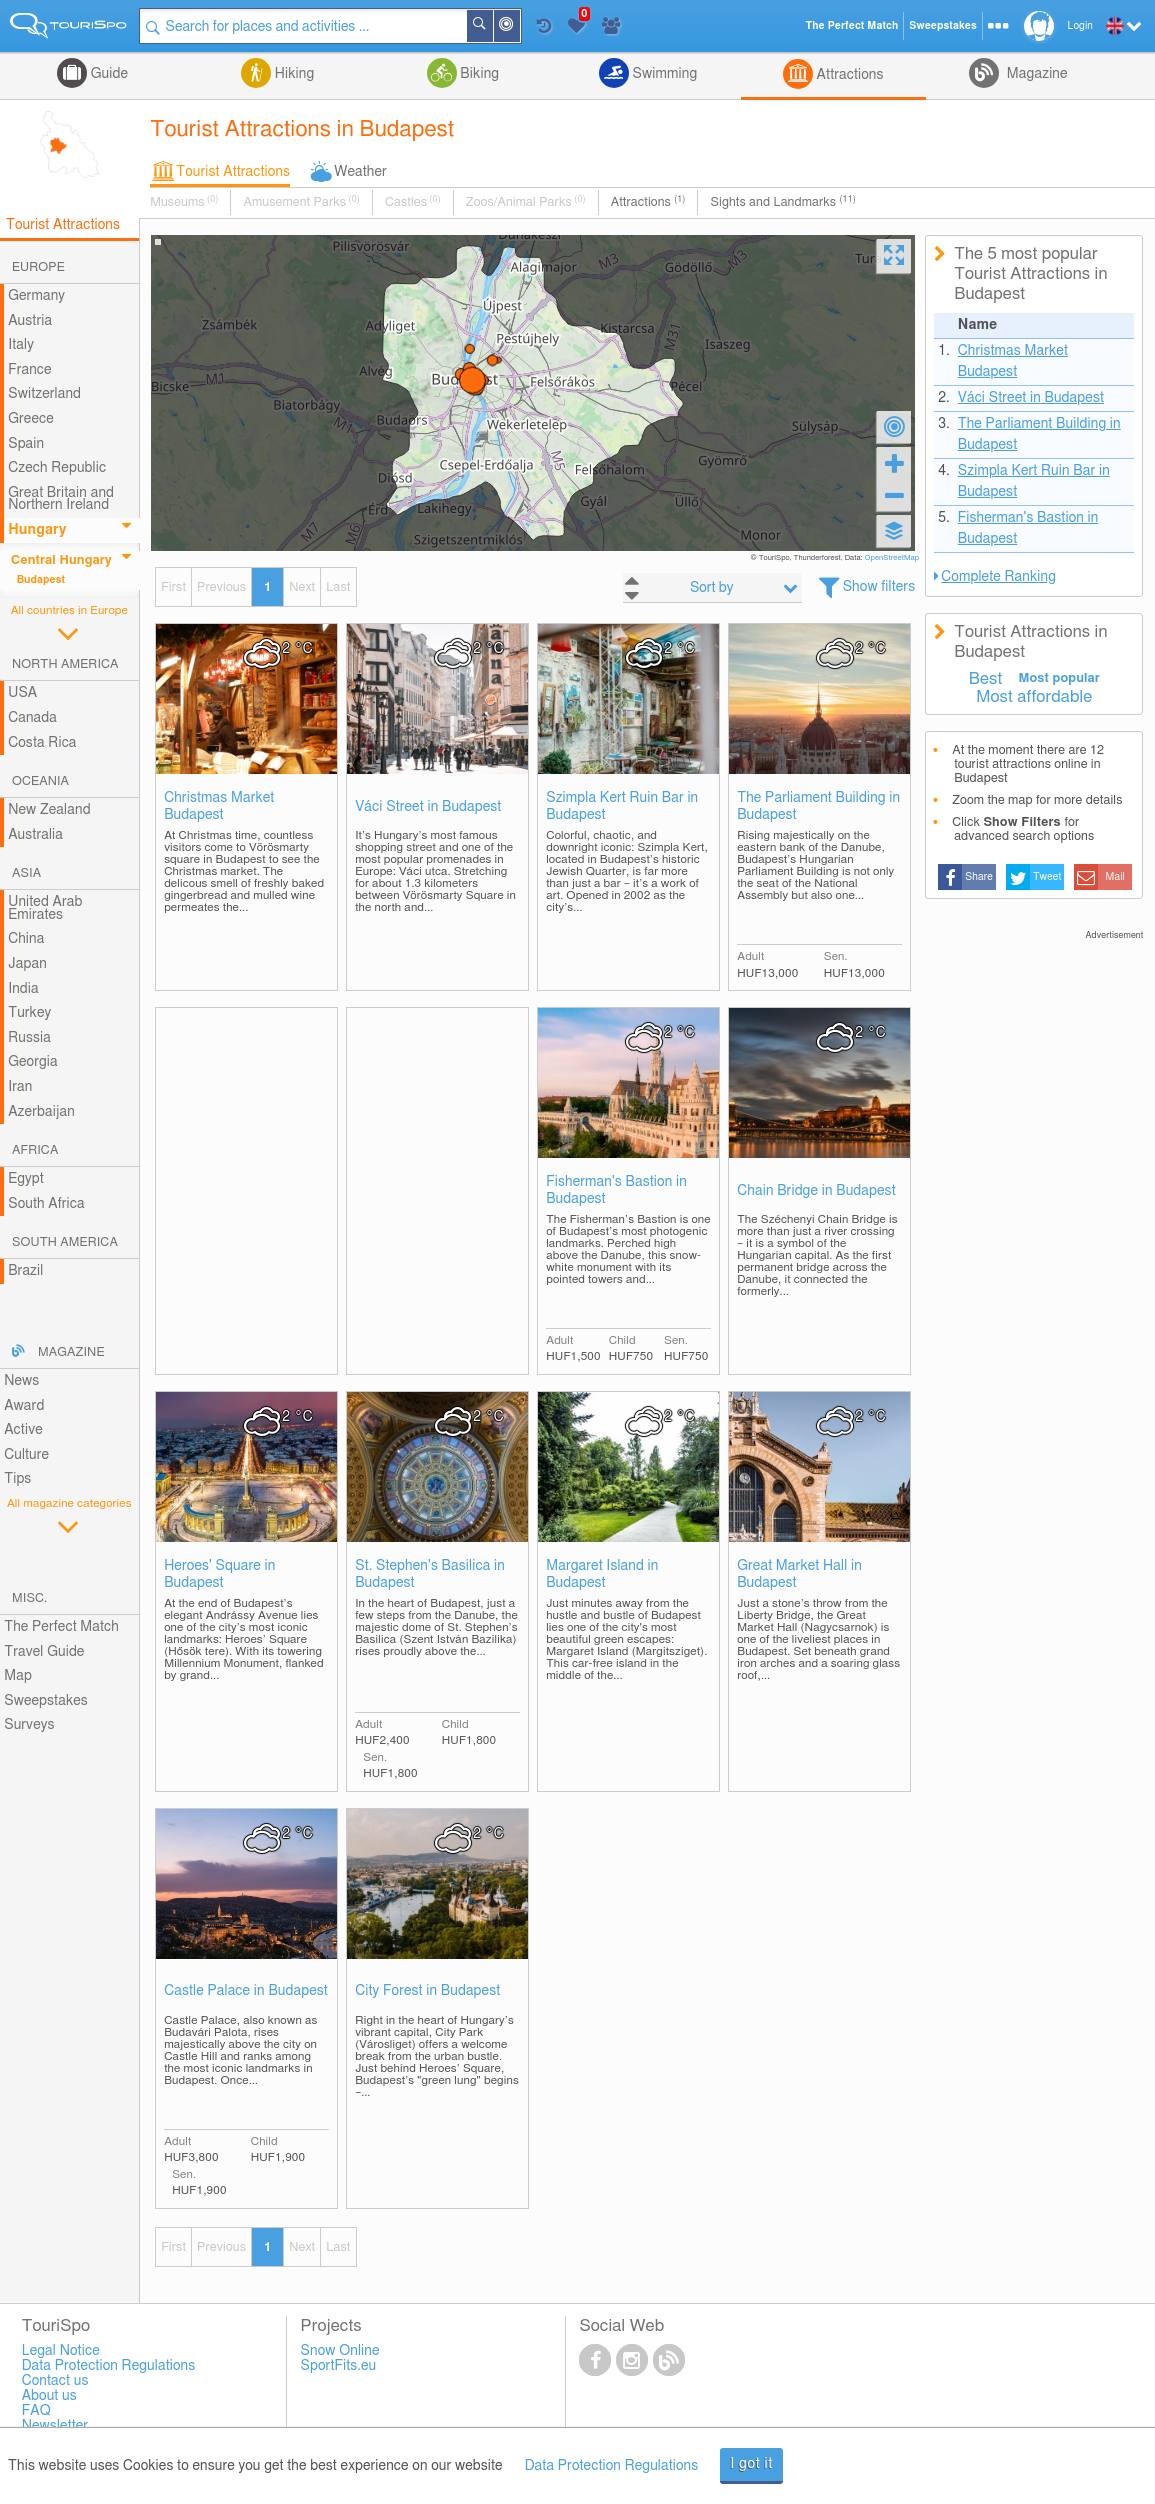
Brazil (25, 1271)
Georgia (33, 1062)
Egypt (26, 1179)
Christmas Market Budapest (219, 806)
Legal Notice (61, 2351)
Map (18, 1676)
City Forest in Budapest (427, 1991)
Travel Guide (44, 1652)
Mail (1115, 877)
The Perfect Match (61, 1627)
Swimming (663, 74)
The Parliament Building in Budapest (818, 806)
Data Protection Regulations (612, 2466)
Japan (27, 964)
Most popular (1059, 678)
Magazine (1035, 74)
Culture (26, 1455)
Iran (20, 1087)
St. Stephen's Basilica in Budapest (430, 1574)
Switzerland (44, 394)
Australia (35, 835)
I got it (751, 2464)
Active (23, 1430)
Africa (35, 1150)
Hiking (292, 74)
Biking (478, 74)
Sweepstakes (46, 1701)
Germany (36, 296)
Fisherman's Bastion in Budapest (616, 1190)
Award (24, 1406)
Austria (30, 321)
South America (65, 1242)
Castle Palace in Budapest (246, 1991)
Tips (17, 1479)
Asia (26, 873)
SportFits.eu (339, 2366)
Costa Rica (42, 743)
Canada (32, 718)
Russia (29, 1038)
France (30, 370)
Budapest (41, 580)
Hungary (37, 530)
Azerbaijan (41, 1112)
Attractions (848, 75)
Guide (107, 74)
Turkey (29, 1013)
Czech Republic (57, 468)
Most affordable (1034, 697)
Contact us (55, 2381)
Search (492, 26)
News (21, 1381)
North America (65, 664)
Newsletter (55, 2426)
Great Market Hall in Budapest (799, 1574)
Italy (21, 345)
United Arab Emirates (45, 908)
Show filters (879, 587)
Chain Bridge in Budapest (816, 1191)
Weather (360, 172)
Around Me (519, 27)
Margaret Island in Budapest (602, 1574)
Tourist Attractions (233, 172)
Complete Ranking (998, 577)
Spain (26, 444)
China (26, 939)
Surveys (29, 1725)
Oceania (40, 781)
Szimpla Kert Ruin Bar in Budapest (622, 806)
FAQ (36, 2411)
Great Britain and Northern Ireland (61, 499)
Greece (31, 419)
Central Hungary (61, 560)
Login (1080, 26)
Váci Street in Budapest (428, 807)
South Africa (46, 1204)
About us (49, 2396)
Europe (38, 267)
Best (986, 679)
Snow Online (340, 2351)
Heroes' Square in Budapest (219, 1574)
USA (22, 693)
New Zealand (49, 810)
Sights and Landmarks (782, 202)
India (23, 989)
